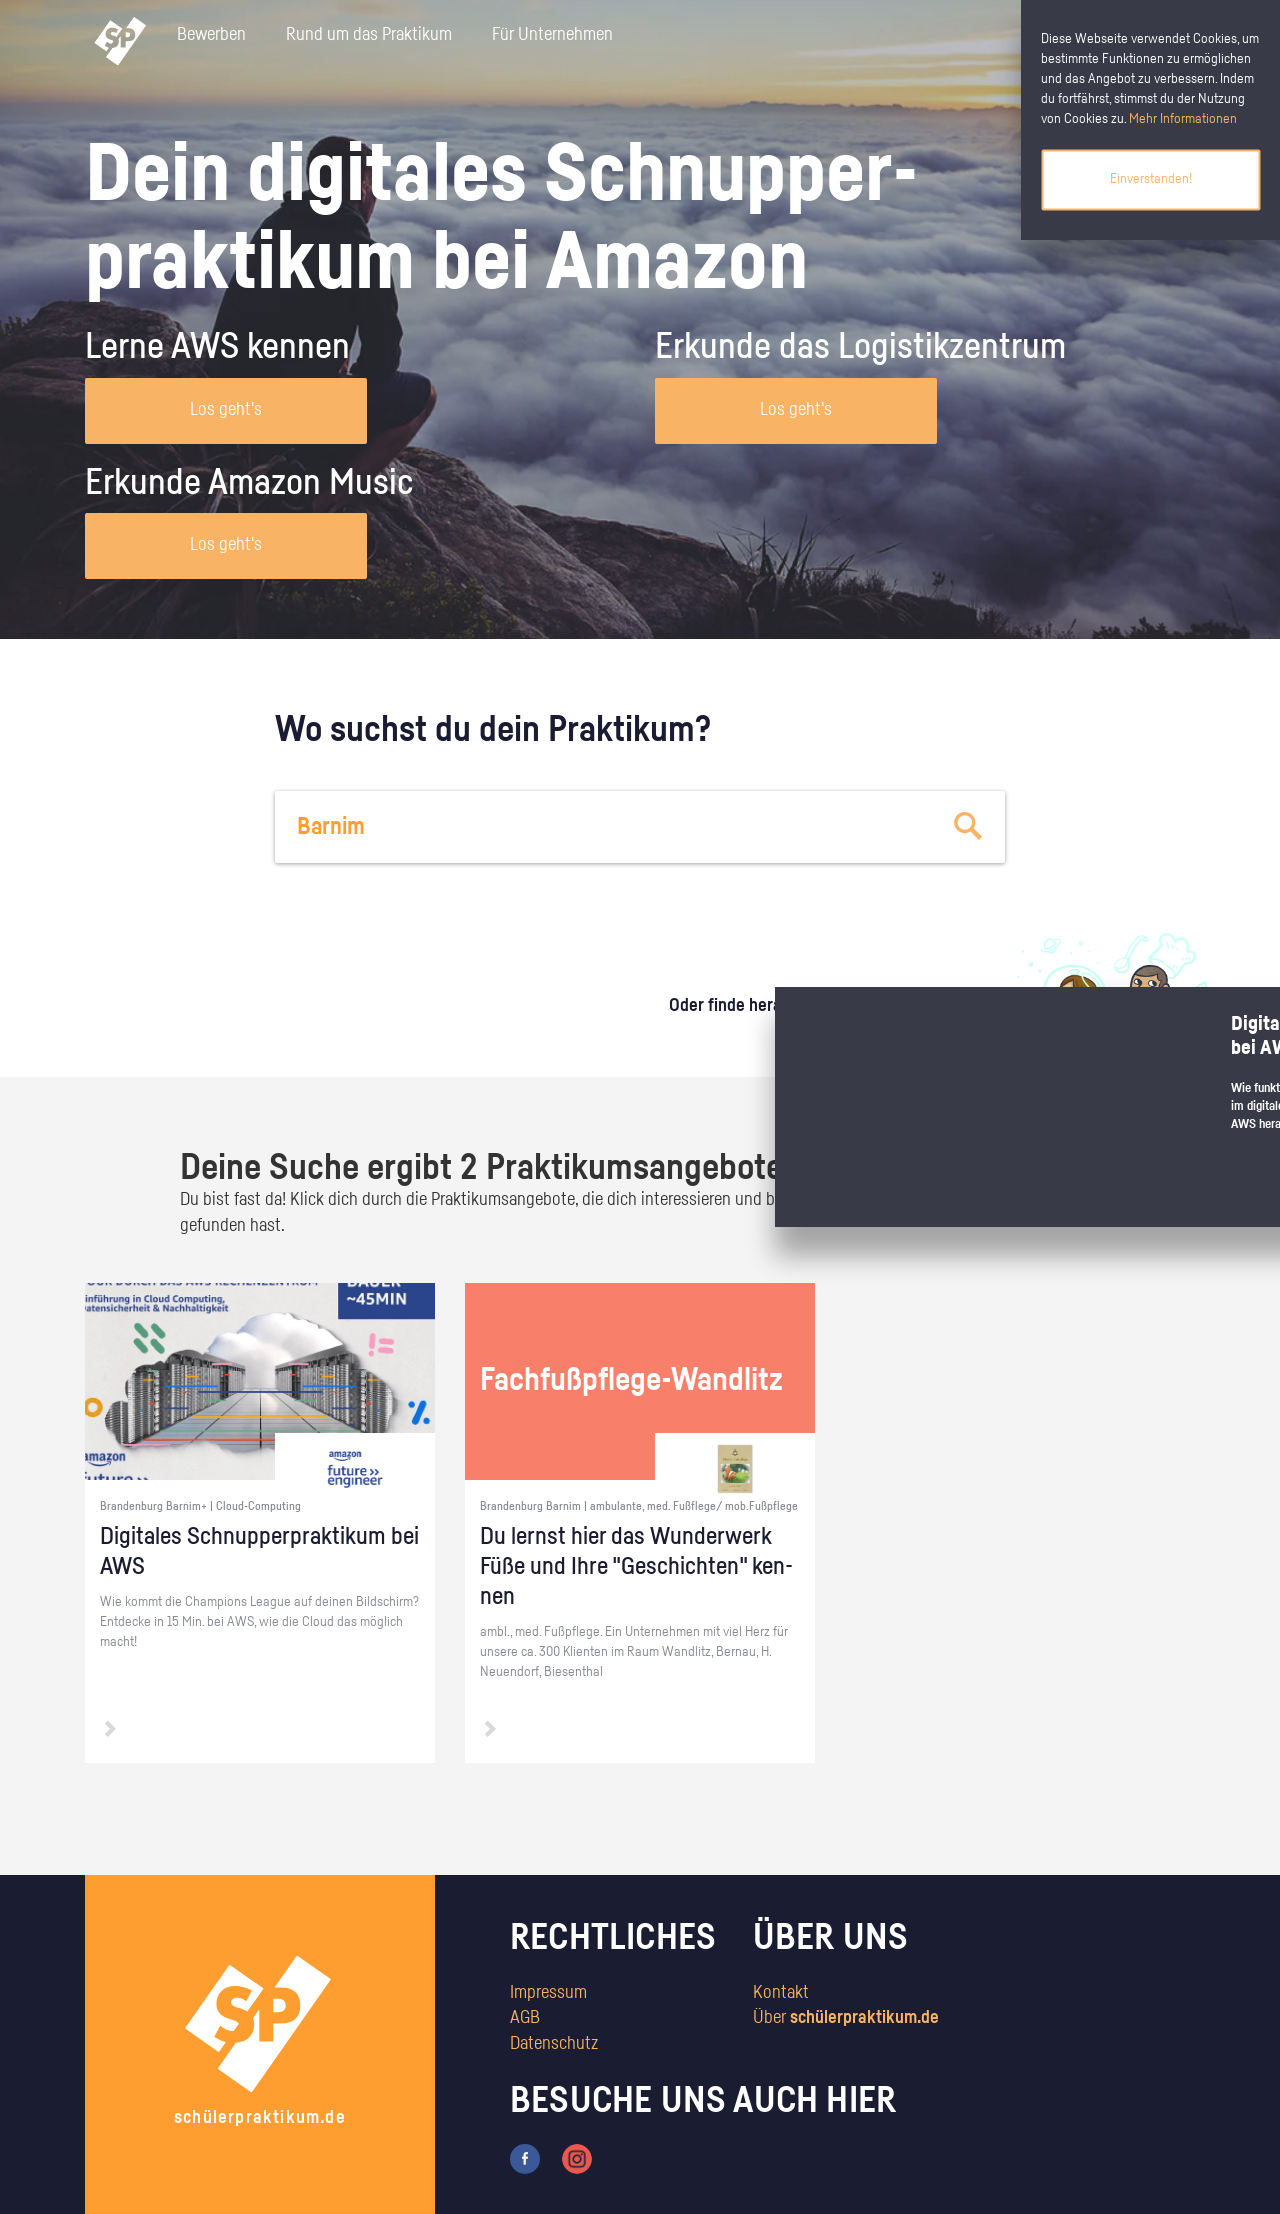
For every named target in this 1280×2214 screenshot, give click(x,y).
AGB (525, 2018)
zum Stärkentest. (897, 1026)
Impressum (548, 1993)
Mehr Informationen (1183, 119)
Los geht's (226, 410)
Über (846, 2018)
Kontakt (781, 1993)
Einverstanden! (1151, 179)
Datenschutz (554, 2044)
